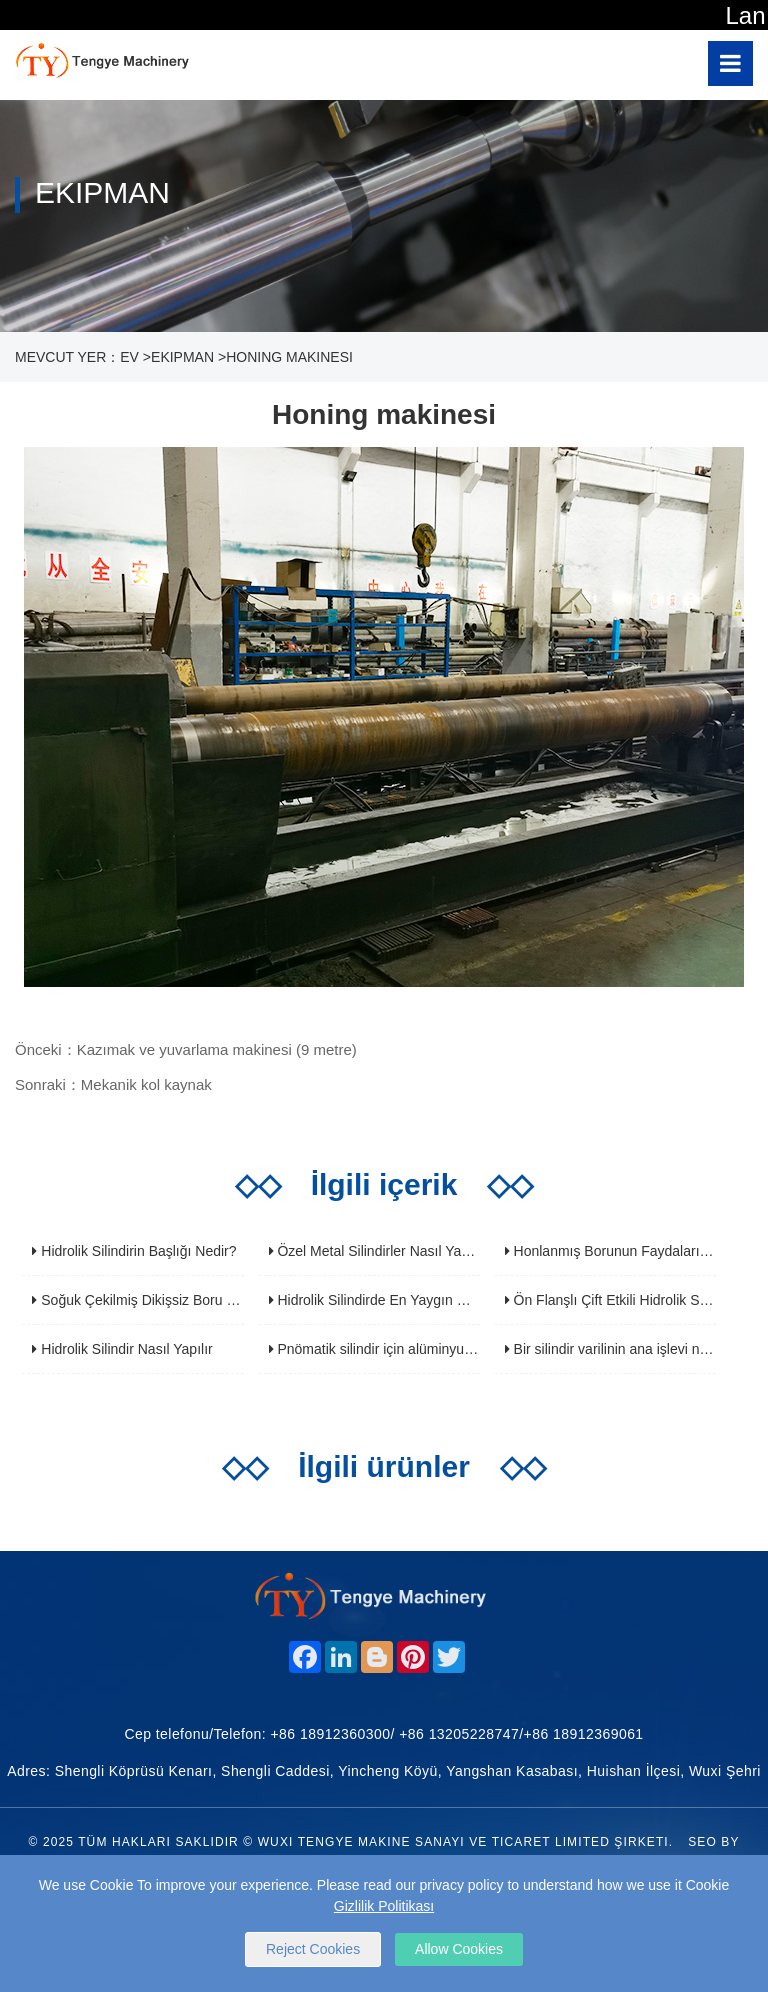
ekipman (182, 357)
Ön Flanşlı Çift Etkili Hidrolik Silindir (619, 1300)
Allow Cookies (459, 1949)
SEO (702, 1842)
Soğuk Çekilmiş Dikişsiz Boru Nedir (146, 1300)
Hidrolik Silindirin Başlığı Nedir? (134, 1251)
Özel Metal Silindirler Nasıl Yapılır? (381, 1251)
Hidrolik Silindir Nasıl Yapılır (122, 1349)
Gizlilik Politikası (384, 1906)
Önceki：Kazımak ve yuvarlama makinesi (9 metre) (186, 1049)
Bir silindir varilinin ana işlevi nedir (614, 1349)
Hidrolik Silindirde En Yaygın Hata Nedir (396, 1300)
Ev (129, 357)
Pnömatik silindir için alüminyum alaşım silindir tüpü (432, 1349)
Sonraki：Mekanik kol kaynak (113, 1084)
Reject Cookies (313, 1949)
